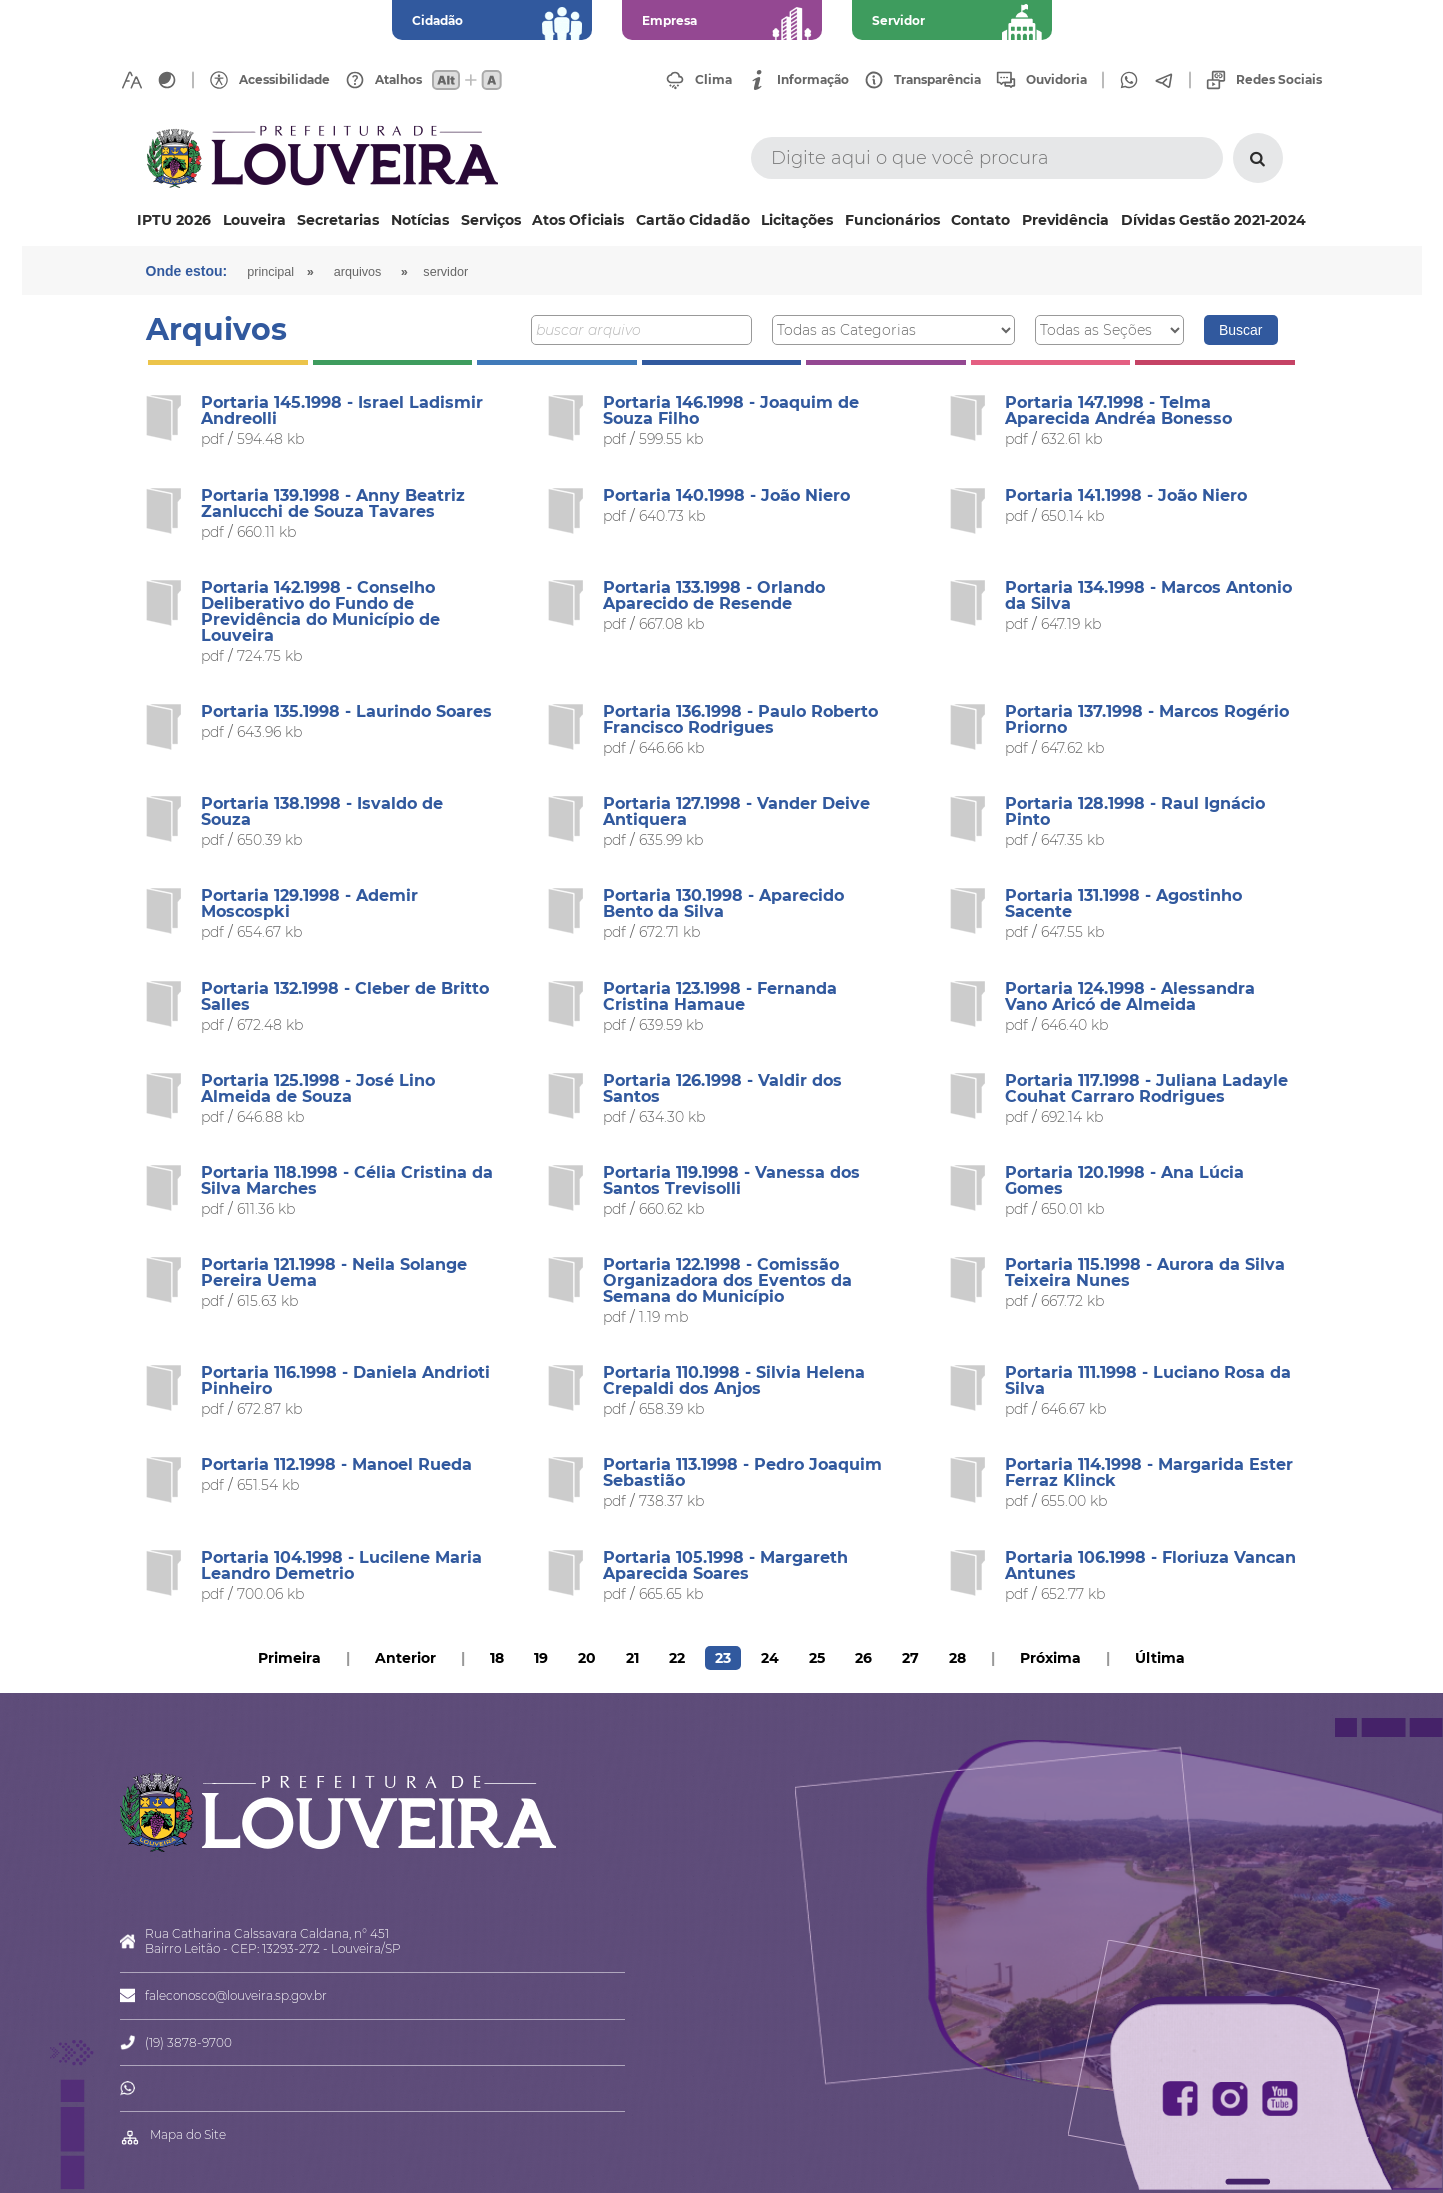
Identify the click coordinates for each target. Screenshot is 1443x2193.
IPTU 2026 (174, 220)
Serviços (491, 220)
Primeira (289, 1658)
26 (863, 1658)
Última (1160, 1658)
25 (817, 1658)
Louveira (254, 220)
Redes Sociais (1279, 80)
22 (677, 1658)
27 (910, 1658)
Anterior (405, 1658)
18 (497, 1658)
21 (632, 1658)
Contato (980, 220)
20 (587, 1658)
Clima (713, 80)
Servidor (445, 272)
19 (541, 1658)
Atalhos (398, 80)
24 (770, 1658)
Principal (270, 272)
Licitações (797, 220)
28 (957, 1658)
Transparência (937, 80)
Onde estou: (187, 271)
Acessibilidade (284, 80)
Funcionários (892, 220)
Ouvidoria (1056, 80)
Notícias (420, 220)
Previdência (1065, 220)
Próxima (1050, 1658)
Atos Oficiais (578, 220)
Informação (813, 80)
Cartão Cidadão (693, 220)
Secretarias (338, 220)
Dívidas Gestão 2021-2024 (1213, 220)
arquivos (358, 272)
